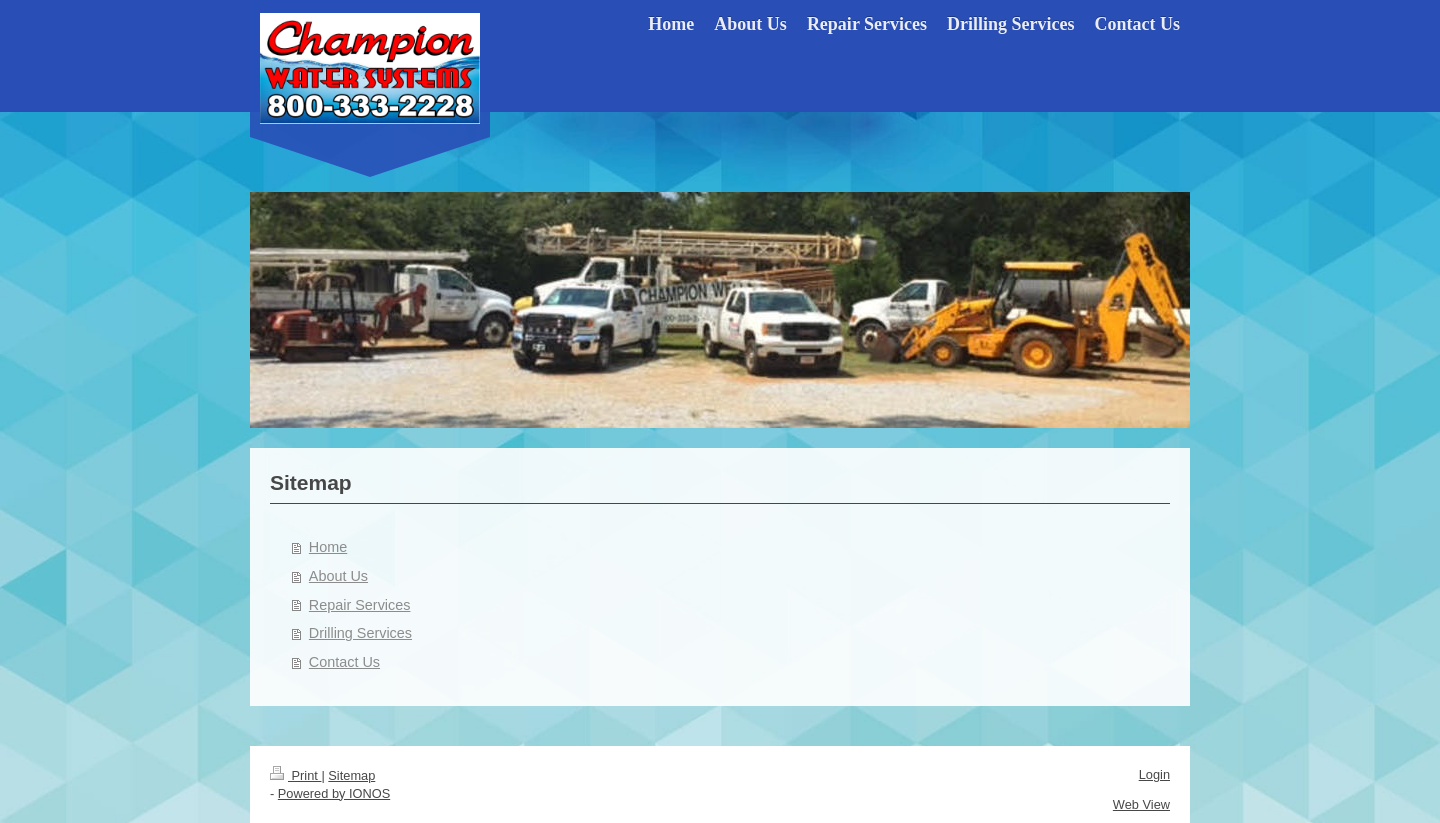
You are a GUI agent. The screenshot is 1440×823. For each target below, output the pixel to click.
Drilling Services (360, 633)
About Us (338, 576)
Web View (1141, 804)
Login (1154, 774)
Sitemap (351, 775)
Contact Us (344, 662)
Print (295, 775)
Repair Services (360, 605)
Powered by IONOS (334, 793)
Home (328, 547)
